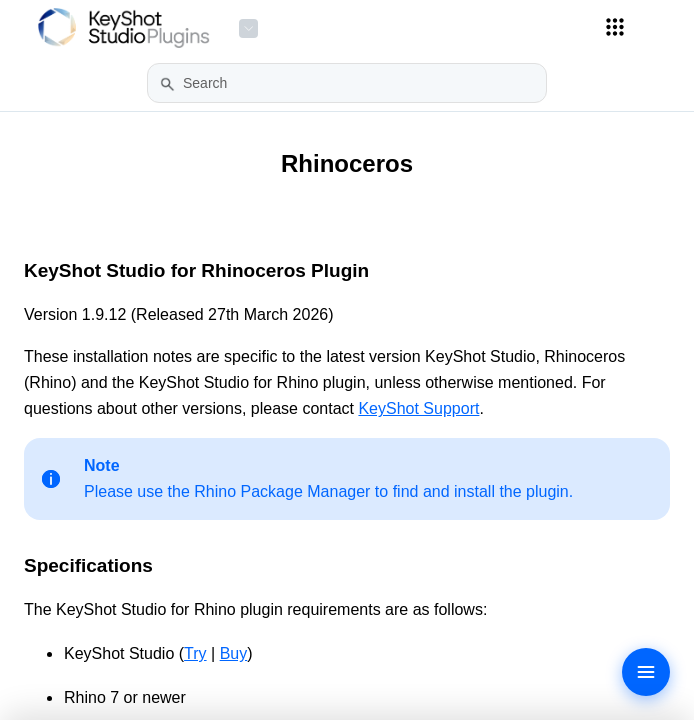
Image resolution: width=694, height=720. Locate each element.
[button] (168, 84)
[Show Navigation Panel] (665, 28)
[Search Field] (347, 83)
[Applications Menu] (615, 27)
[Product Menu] (248, 28)
